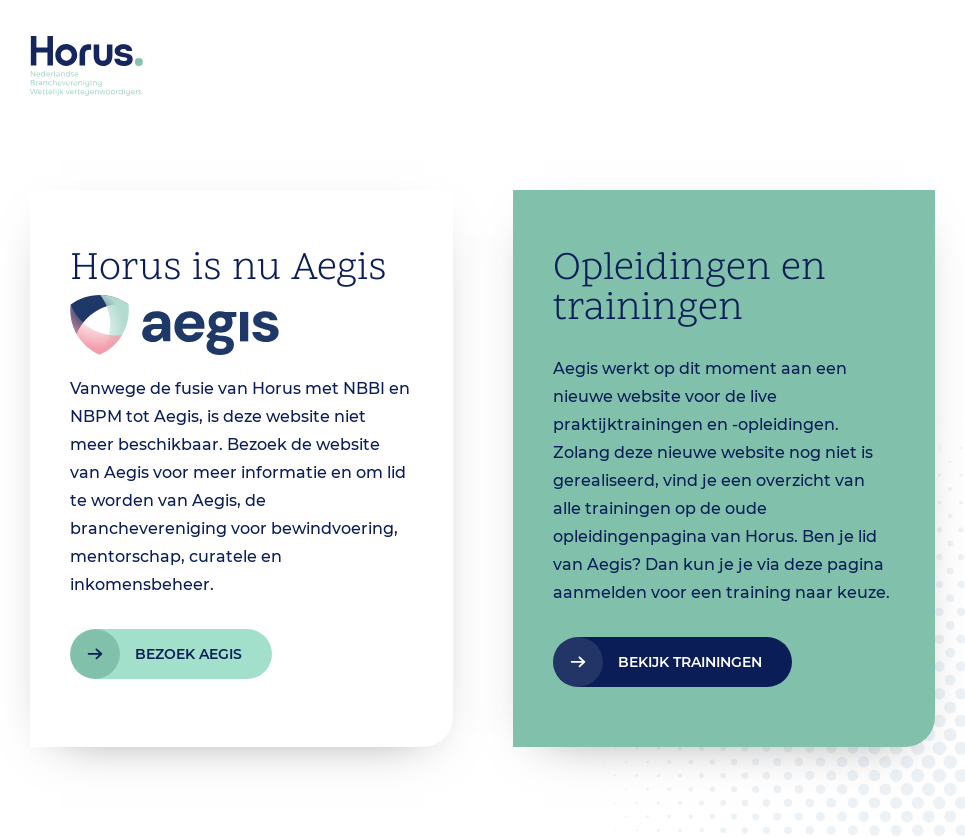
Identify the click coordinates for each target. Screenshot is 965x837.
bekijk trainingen (690, 662)
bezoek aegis (188, 654)
